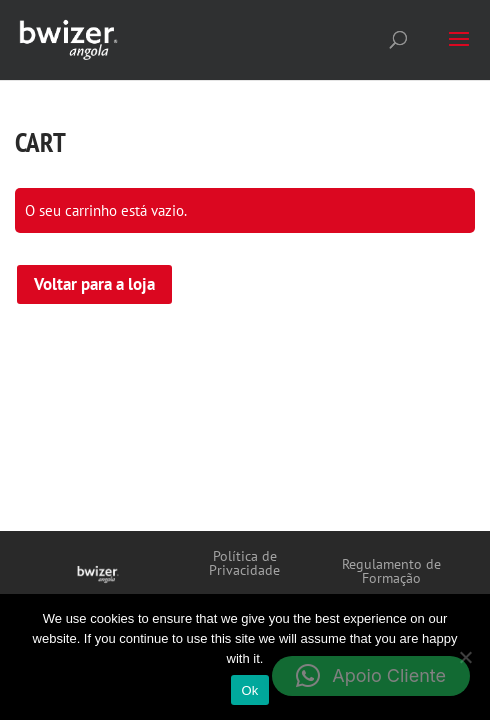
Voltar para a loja (94, 284)
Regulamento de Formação (391, 572)
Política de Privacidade (244, 564)
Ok (249, 690)
